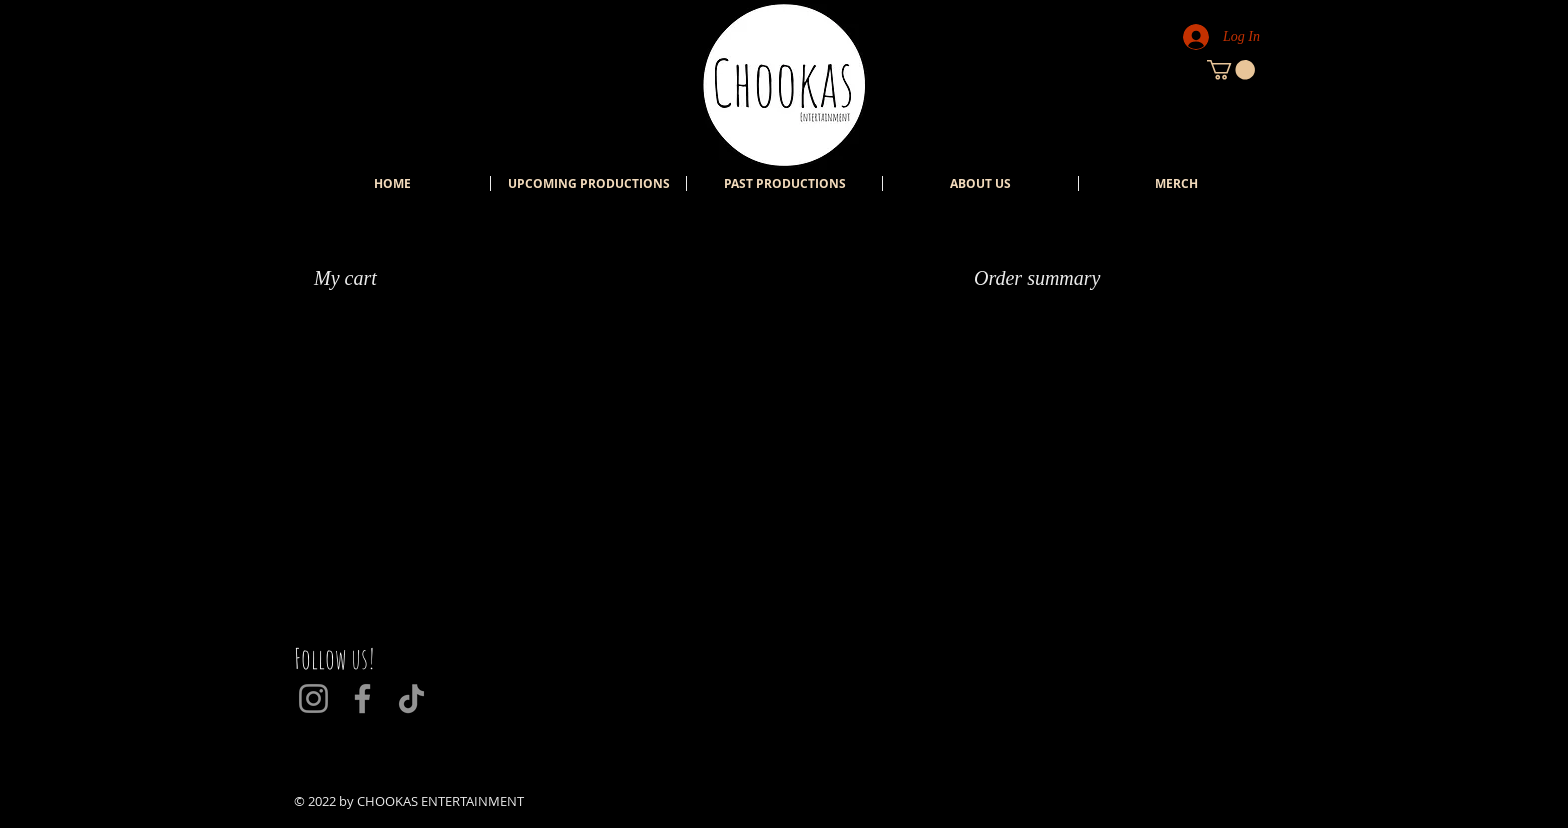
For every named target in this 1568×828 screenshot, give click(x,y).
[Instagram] (313, 698)
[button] (1231, 70)
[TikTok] (411, 698)
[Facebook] (362, 698)
